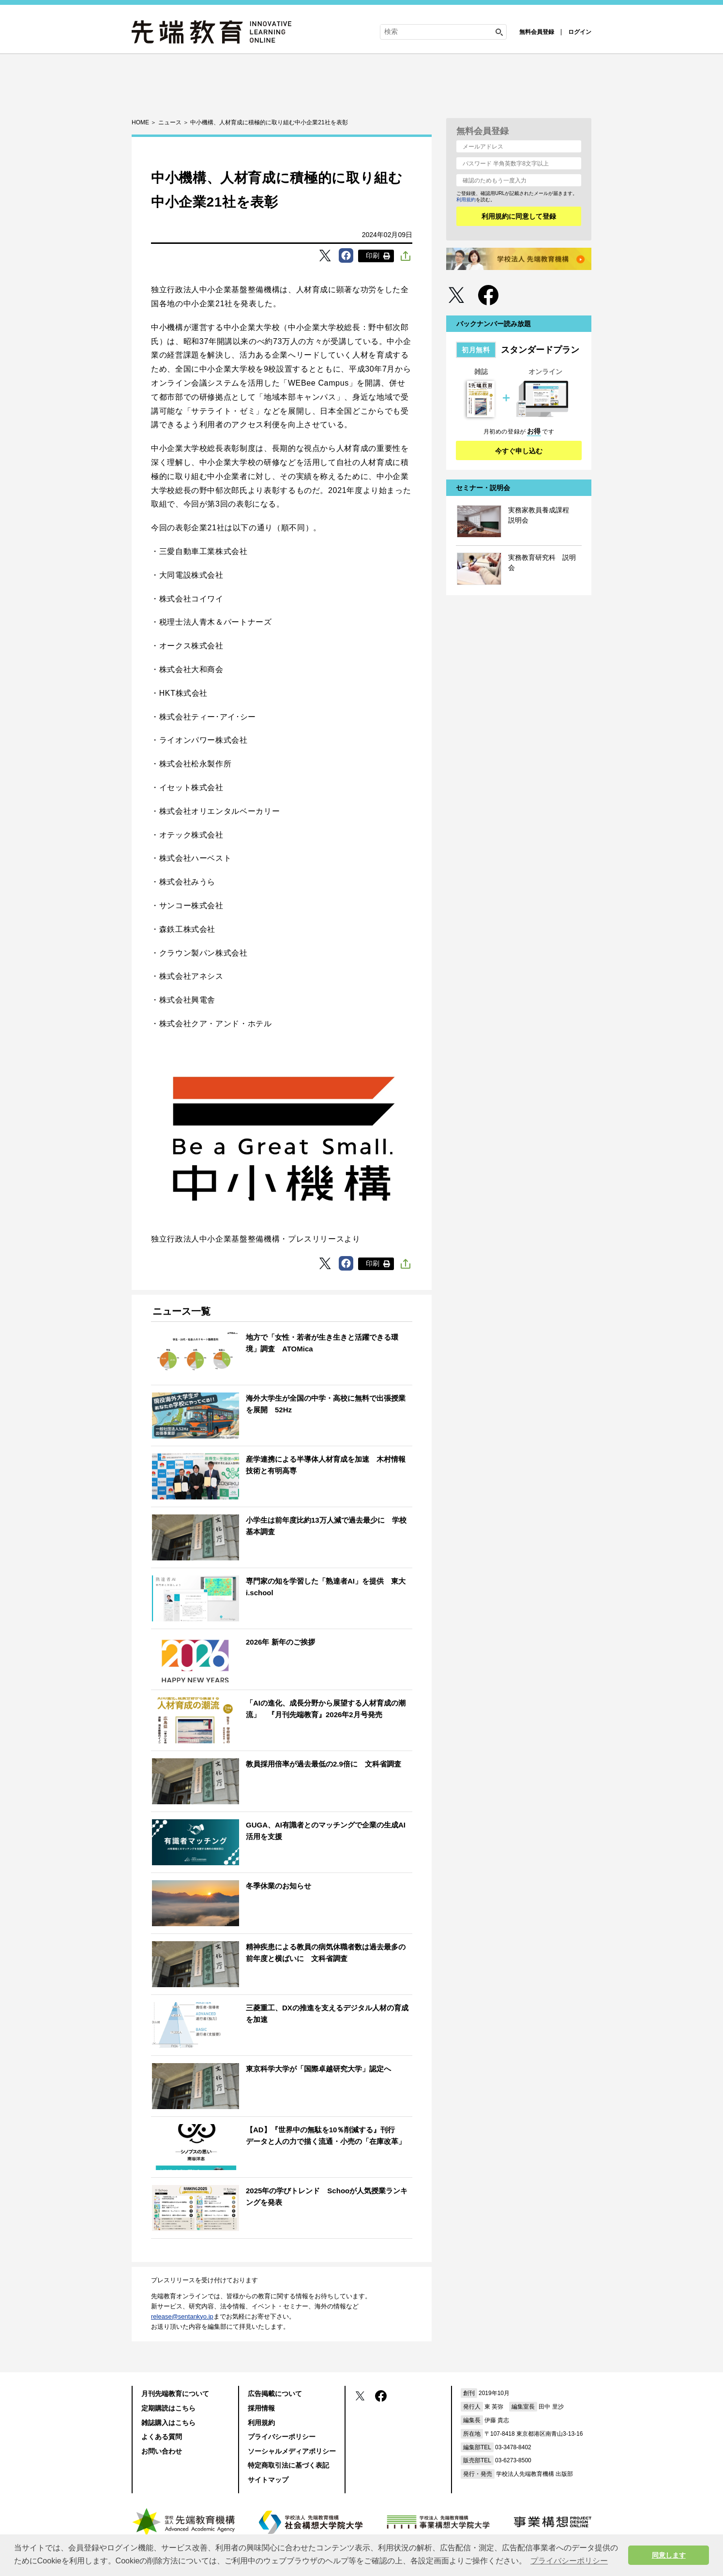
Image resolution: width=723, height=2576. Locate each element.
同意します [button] (669, 2555)
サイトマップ (268, 2479)
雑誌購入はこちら (168, 2422)
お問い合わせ (161, 2451)
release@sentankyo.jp (182, 2316)
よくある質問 (161, 2436)
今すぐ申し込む (518, 451)
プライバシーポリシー (282, 2436)
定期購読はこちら (168, 2408)
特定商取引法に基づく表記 (288, 2465)
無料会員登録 (536, 32)
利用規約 (466, 199)
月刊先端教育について (175, 2393)
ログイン (579, 32)
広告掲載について (275, 2393)
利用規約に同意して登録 (519, 216)
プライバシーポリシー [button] (569, 2561)
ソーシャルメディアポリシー (292, 2451)
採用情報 (261, 2408)
